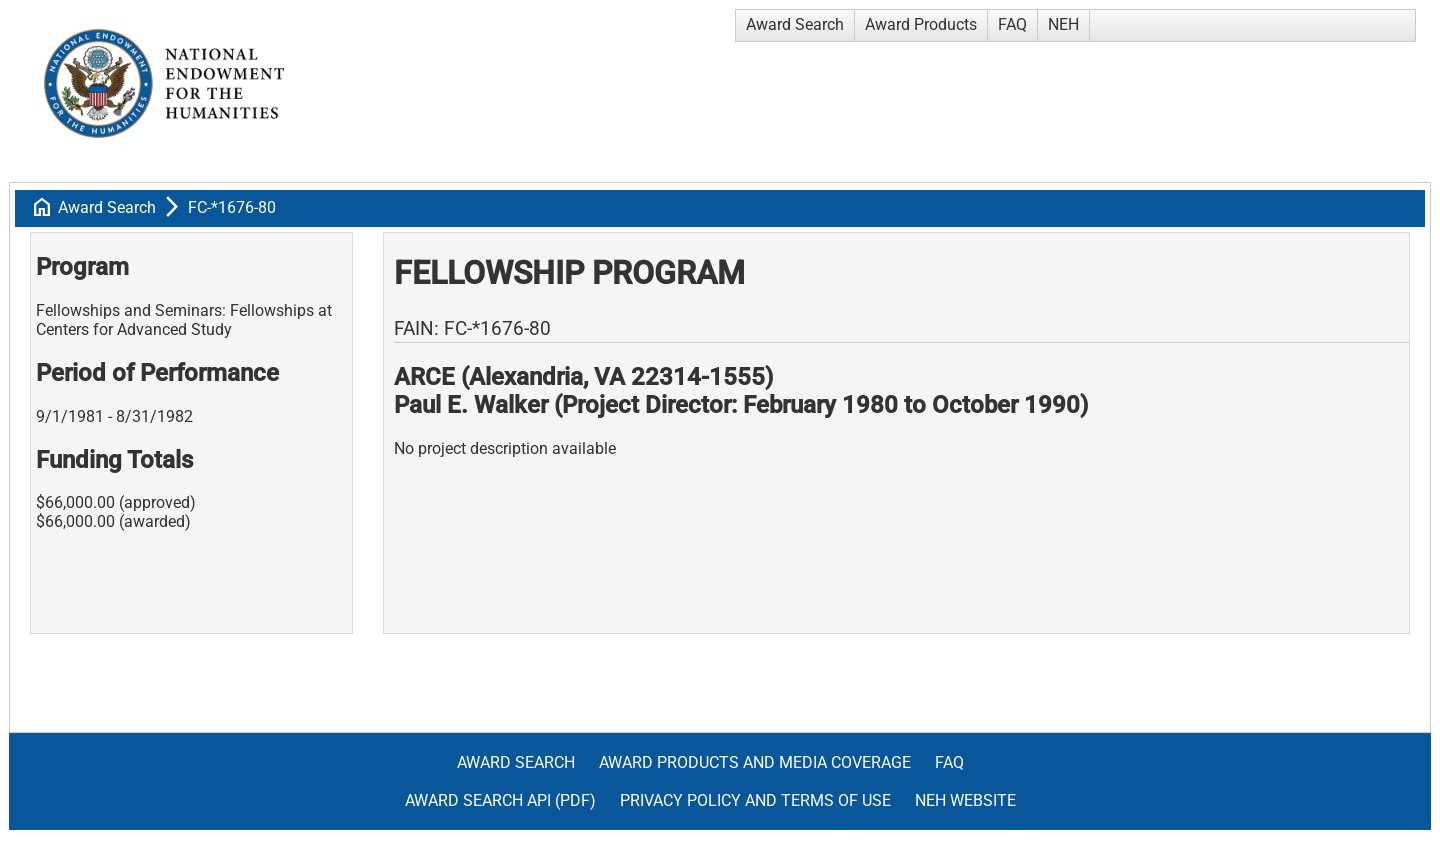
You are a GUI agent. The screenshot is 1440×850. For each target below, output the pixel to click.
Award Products (921, 24)
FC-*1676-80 (232, 207)
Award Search (795, 24)
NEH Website (965, 800)
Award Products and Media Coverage (755, 762)
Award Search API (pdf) (500, 800)
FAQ (1012, 24)
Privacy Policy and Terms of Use (755, 800)
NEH (1063, 24)
